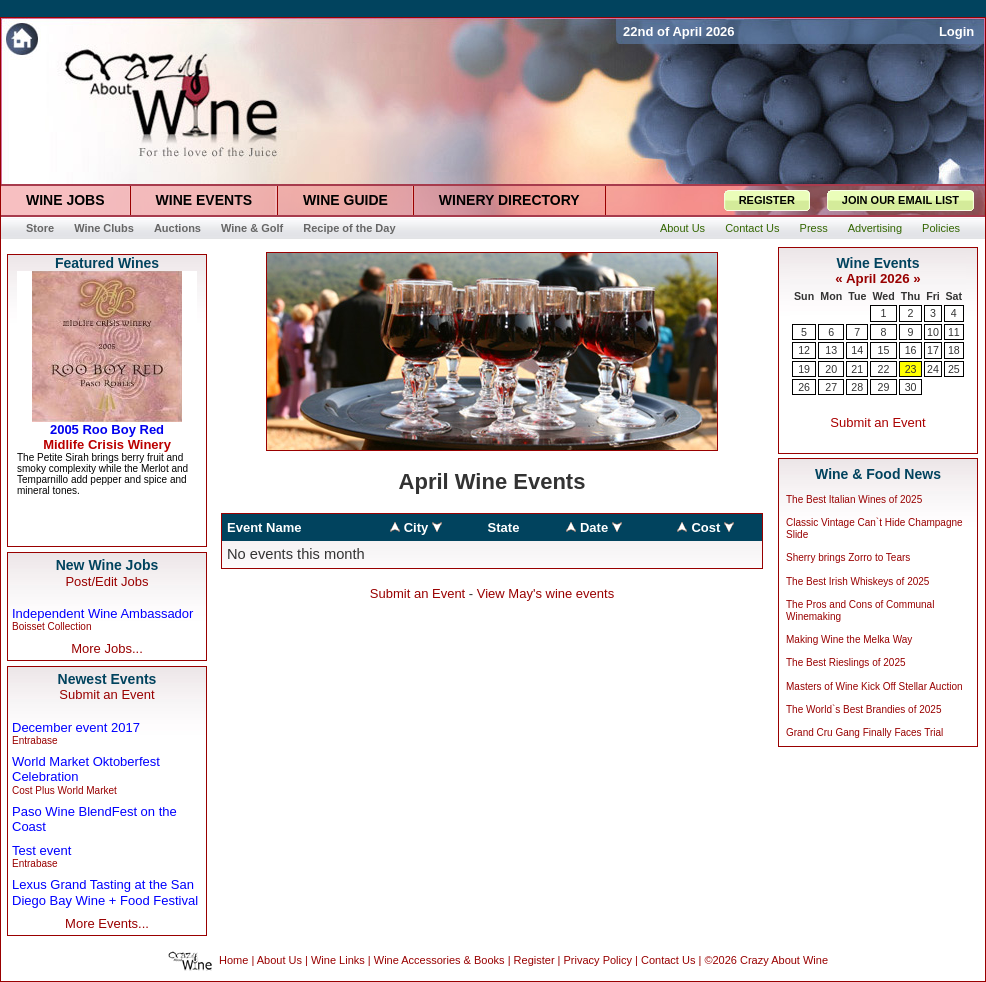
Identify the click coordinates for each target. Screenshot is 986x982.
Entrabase (35, 740)
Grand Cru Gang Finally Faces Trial (864, 732)
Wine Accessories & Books (439, 960)
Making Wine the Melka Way (849, 639)
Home (233, 960)
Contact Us (668, 960)
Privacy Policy (598, 960)
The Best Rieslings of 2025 (846, 662)
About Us (279, 960)
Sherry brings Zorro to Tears (848, 557)
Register (534, 960)
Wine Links (338, 960)
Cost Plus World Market (64, 790)
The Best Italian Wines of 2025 (854, 499)
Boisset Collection (51, 626)
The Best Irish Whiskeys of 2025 (857, 581)
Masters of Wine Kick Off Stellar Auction (874, 686)
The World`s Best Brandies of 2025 (863, 709)
